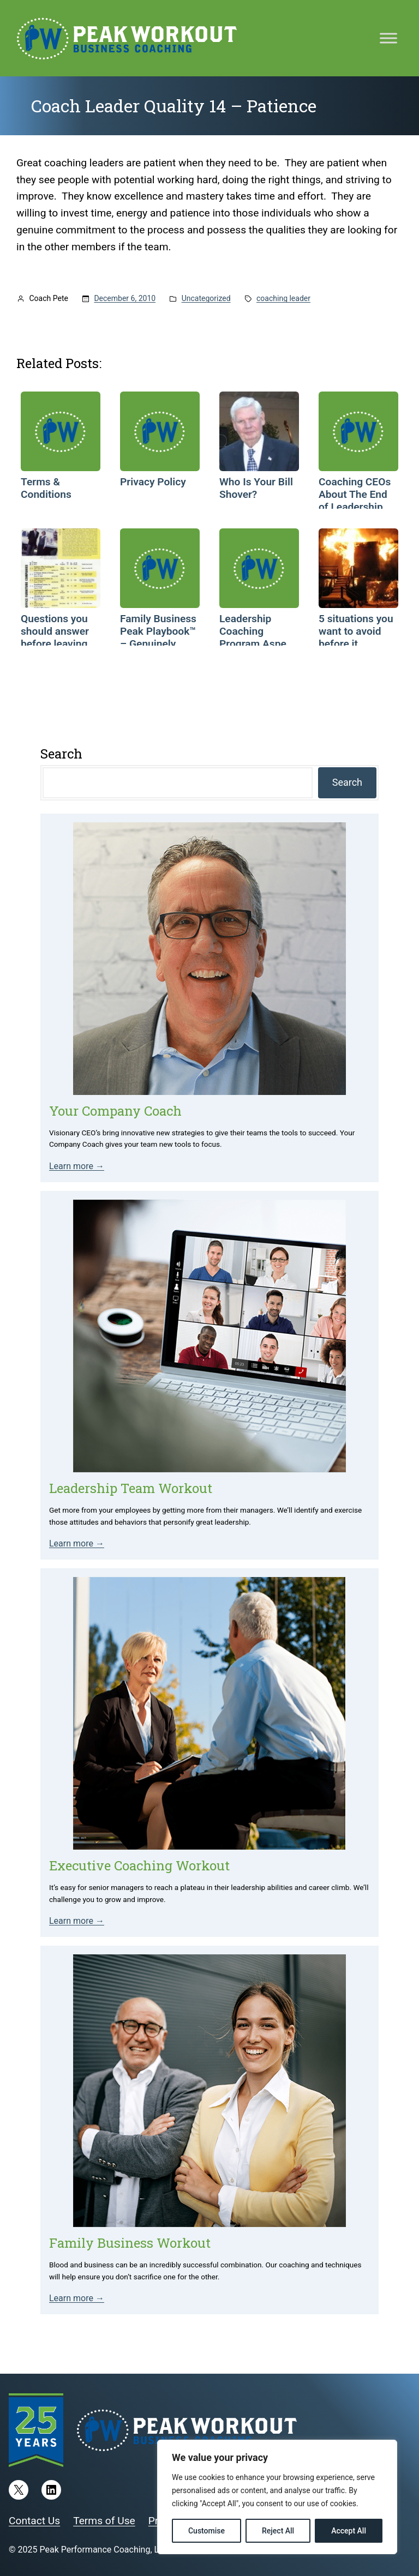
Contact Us (34, 2520)
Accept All (348, 2530)
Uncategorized (206, 298)
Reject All (278, 2530)
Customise (206, 2530)
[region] (277, 2497)
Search (347, 782)
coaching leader (283, 298)
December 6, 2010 (124, 298)
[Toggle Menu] (388, 38)
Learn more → (76, 1166)
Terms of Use (104, 2520)
